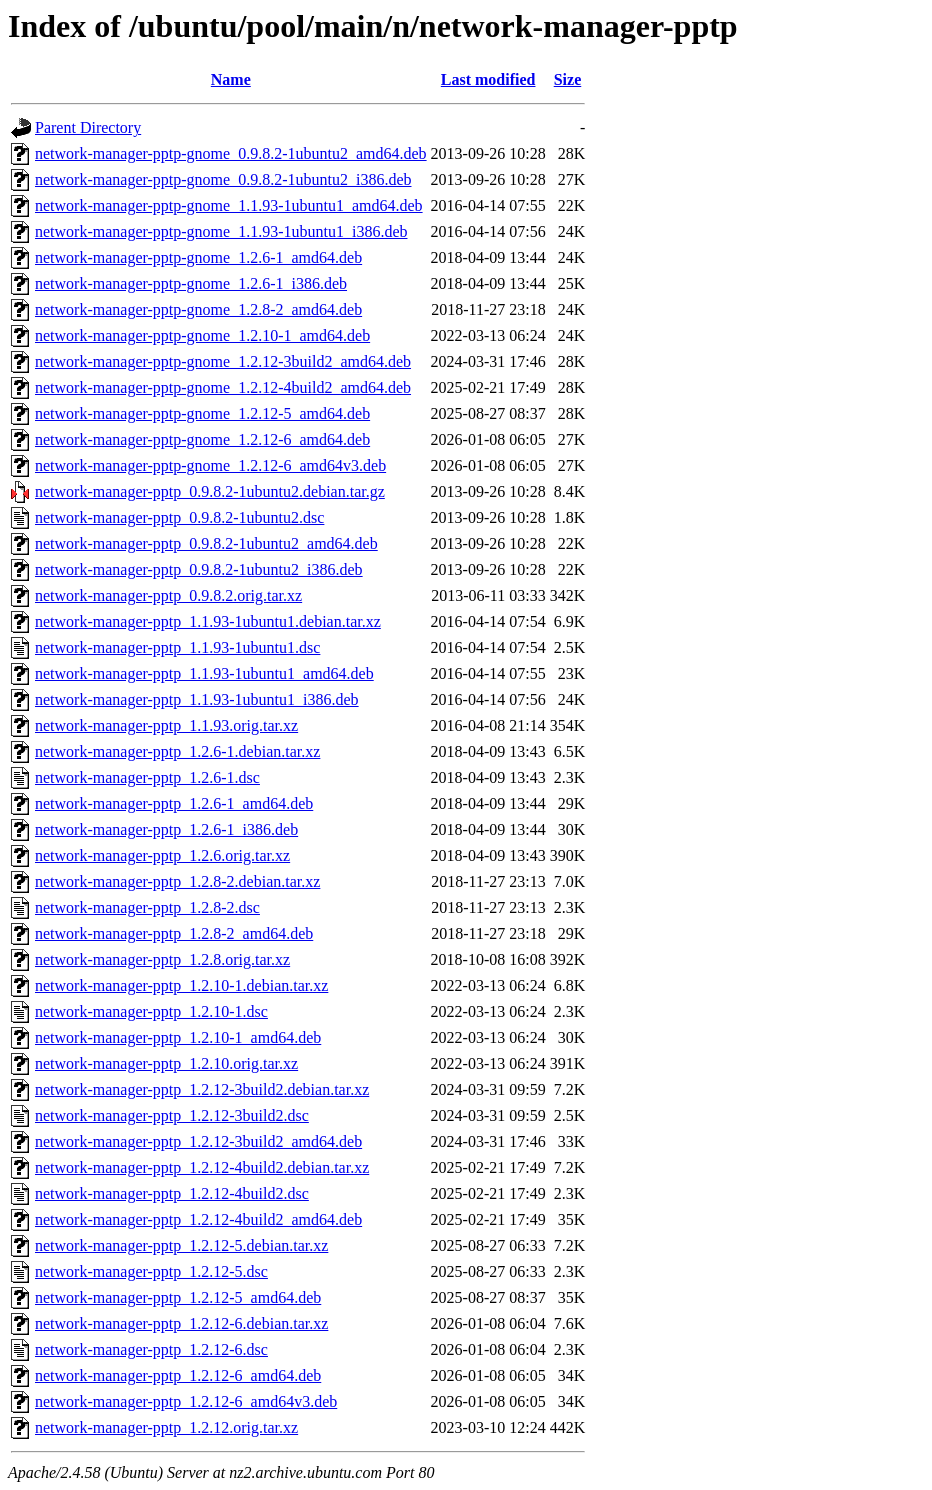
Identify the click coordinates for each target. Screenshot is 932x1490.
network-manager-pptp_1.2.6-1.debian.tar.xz (177, 751)
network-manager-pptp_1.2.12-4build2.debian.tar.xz (202, 1167)
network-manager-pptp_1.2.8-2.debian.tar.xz (177, 881)
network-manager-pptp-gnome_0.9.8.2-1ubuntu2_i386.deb (223, 179)
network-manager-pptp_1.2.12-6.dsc (151, 1349)
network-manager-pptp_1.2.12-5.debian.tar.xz (181, 1245)
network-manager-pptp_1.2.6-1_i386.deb (166, 829)
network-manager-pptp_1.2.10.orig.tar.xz (166, 1063)
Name (231, 79)
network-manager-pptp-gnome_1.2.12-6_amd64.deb (202, 439)
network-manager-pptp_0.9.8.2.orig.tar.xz (168, 595)
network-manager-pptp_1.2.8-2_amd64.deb (174, 933)
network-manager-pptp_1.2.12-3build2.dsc (172, 1115)
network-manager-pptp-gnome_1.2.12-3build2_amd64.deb (223, 361)
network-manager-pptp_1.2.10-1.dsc (151, 1011)
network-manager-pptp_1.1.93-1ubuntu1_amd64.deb (204, 673)
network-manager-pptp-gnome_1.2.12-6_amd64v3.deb (210, 465)
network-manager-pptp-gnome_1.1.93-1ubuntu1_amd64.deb (229, 205)
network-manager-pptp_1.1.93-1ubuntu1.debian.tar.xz (208, 621)
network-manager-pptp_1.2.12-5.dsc (151, 1271)
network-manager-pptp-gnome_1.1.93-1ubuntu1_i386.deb (221, 231)
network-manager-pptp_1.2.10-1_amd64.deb (178, 1037)
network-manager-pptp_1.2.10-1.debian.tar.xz (181, 985)
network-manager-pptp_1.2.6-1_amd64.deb (174, 803)
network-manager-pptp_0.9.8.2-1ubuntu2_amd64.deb (206, 543)
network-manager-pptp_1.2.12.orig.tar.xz (166, 1427)
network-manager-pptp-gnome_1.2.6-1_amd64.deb (198, 257)
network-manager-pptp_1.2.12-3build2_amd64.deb (198, 1141)
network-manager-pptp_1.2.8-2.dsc (147, 907)
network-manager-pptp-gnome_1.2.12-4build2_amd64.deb (223, 387)
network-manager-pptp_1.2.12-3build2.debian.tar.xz (202, 1089)
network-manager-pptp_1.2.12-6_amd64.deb (178, 1375)
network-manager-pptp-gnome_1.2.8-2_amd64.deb (198, 309)
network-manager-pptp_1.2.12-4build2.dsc (172, 1193)
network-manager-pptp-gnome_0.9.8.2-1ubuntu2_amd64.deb (231, 153)
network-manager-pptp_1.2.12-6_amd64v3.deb (186, 1401)
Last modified (488, 79)
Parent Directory (88, 127)
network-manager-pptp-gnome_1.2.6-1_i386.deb (191, 283)
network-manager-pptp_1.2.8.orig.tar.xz (162, 959)
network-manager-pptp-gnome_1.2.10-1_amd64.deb (202, 335)
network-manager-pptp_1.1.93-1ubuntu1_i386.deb (197, 699)
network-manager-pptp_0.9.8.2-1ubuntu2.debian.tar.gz (210, 491)
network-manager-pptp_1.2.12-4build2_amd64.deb (198, 1219)
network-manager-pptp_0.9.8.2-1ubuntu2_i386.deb (199, 569)
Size (568, 79)
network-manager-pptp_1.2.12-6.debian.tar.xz (181, 1323)
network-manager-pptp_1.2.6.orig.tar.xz (162, 855)
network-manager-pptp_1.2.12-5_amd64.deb (178, 1297)
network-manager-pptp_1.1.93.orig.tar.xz (166, 725)
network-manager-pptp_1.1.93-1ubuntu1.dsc (177, 647)
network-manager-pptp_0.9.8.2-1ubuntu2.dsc (179, 517)
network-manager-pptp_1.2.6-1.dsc (147, 777)
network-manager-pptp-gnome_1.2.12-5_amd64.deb (202, 413)
